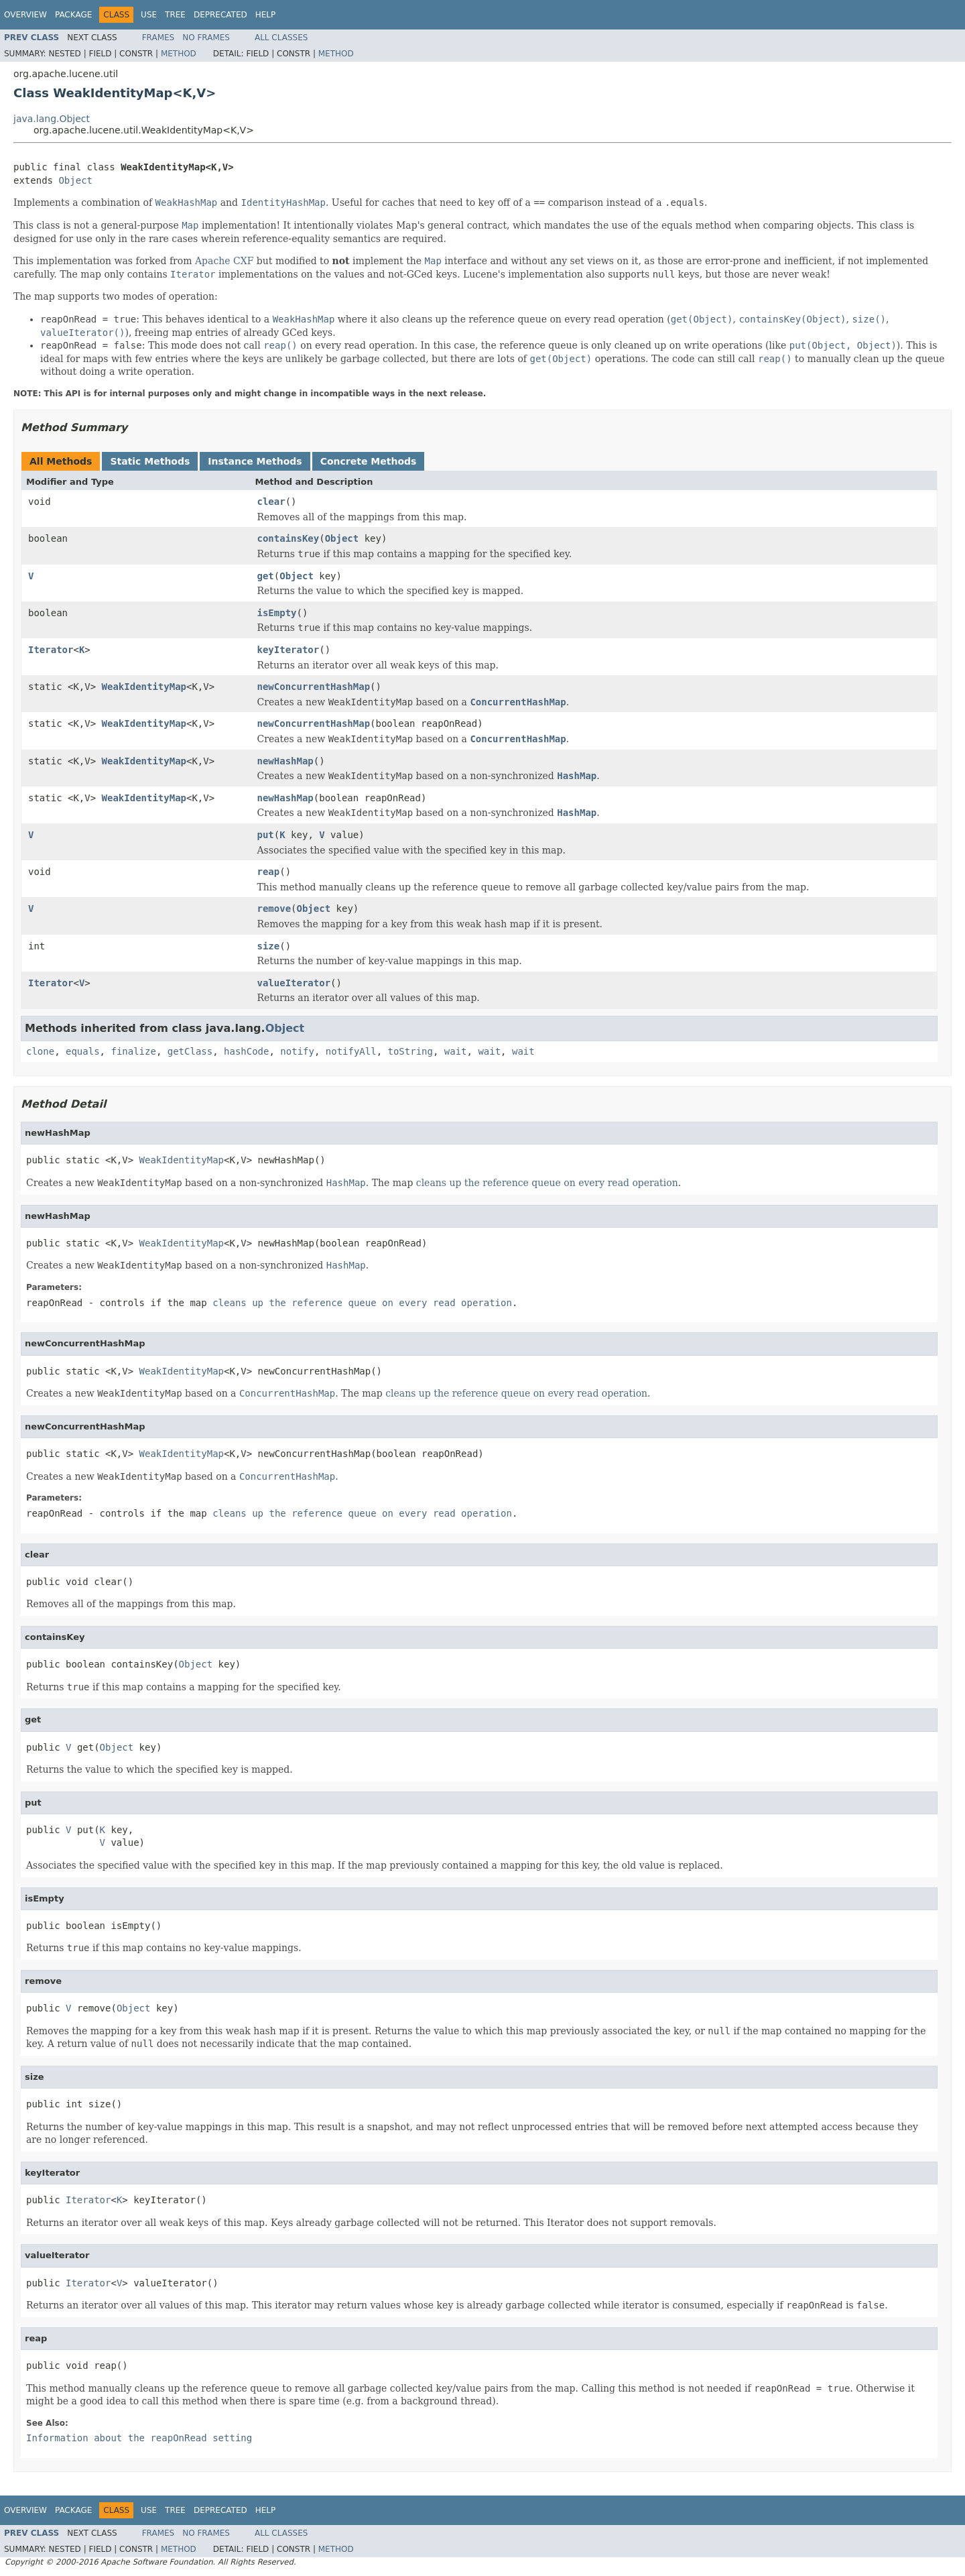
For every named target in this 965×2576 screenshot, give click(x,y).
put (265, 834)
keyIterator (288, 649)
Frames (158, 37)
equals (83, 1051)
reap (268, 871)
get (265, 576)
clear (271, 501)
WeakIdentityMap (144, 686)
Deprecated (220, 14)
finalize (133, 1051)
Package (73, 14)
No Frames (206, 37)
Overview (25, 14)
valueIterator (294, 983)
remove (274, 908)
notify (297, 1051)
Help (265, 14)
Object (75, 180)
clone (40, 1051)
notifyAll (351, 1051)
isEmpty (277, 612)
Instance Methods (255, 461)
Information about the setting (139, 2438)
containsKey (288, 538)
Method (178, 53)
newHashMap (285, 761)
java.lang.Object (51, 118)
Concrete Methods (368, 461)
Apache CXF (224, 260)
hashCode (246, 1051)
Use (149, 14)
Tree (175, 14)
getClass (190, 1051)
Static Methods (150, 461)
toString (410, 1051)
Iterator (50, 649)
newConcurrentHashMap (314, 686)
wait (455, 1051)
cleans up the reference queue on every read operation (547, 1182)
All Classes (281, 37)
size (268, 946)
